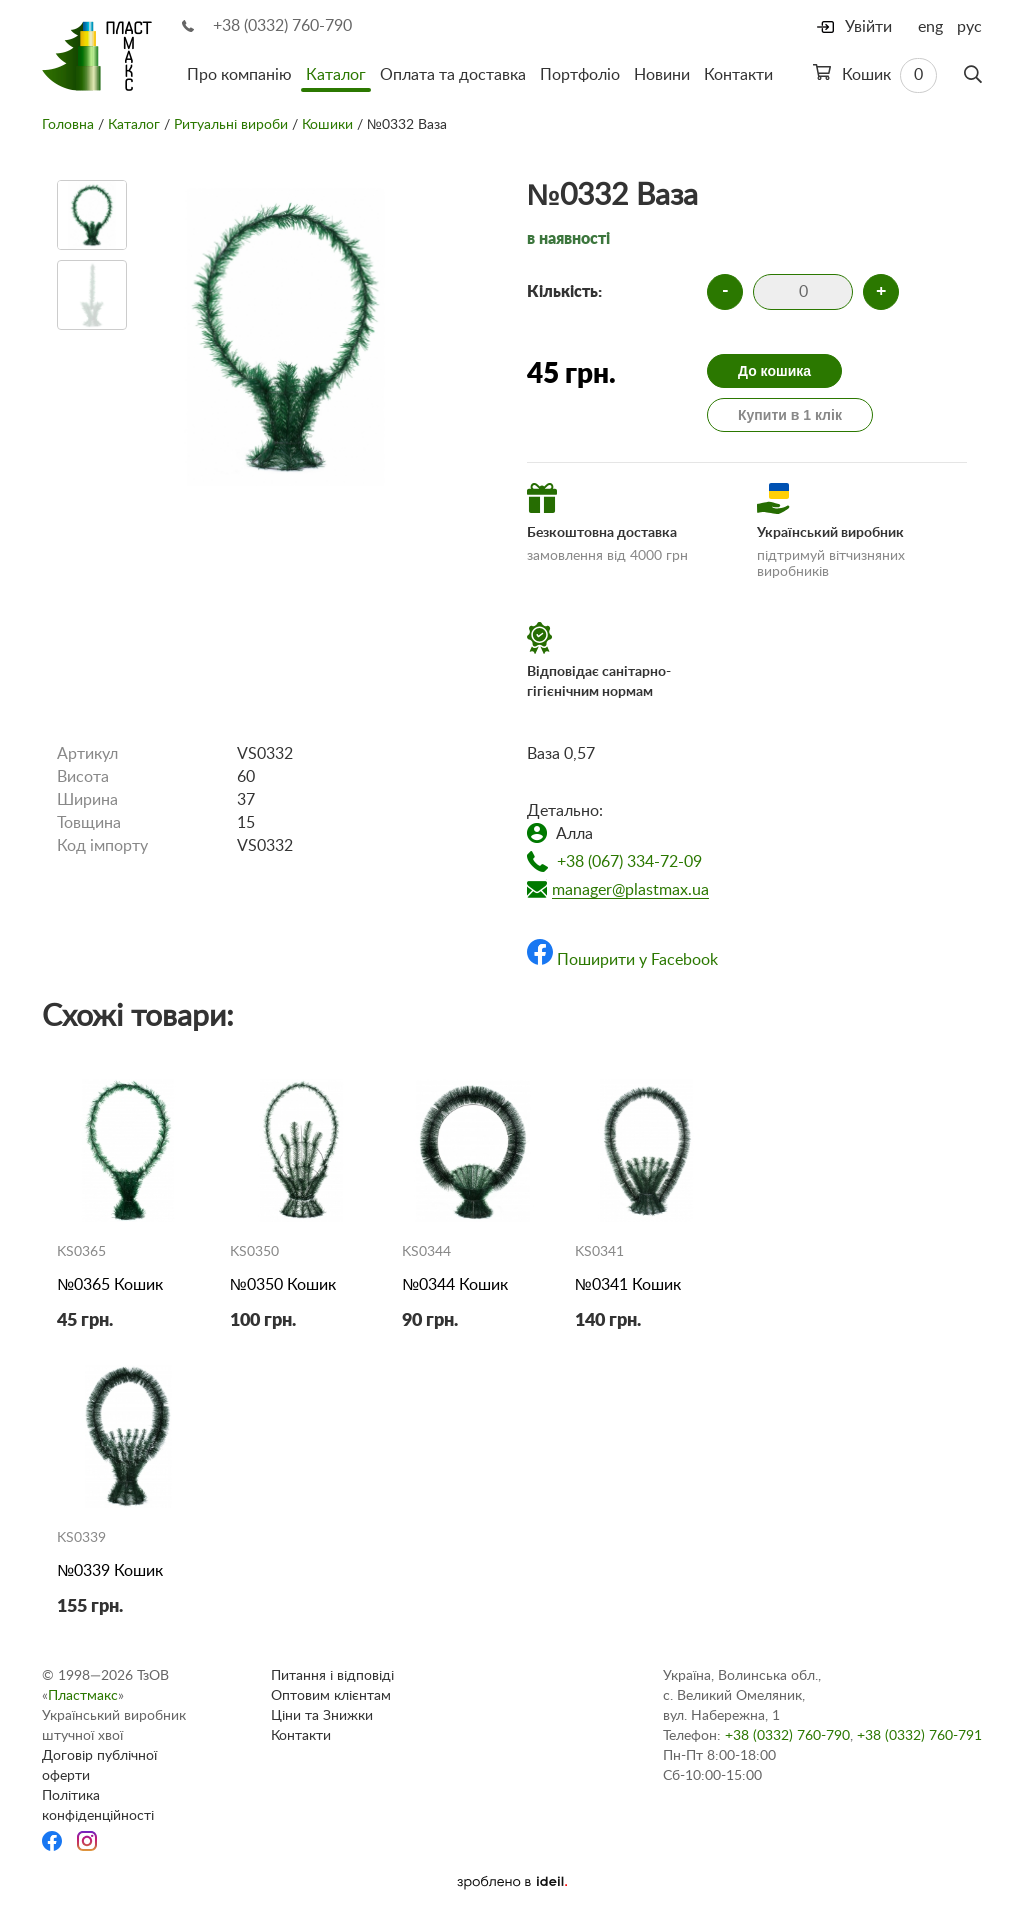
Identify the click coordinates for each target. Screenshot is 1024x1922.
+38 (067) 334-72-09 (629, 862)
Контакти (738, 75)
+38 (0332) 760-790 (282, 26)
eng (930, 27)
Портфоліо (580, 75)
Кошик (875, 75)
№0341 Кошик (628, 1285)
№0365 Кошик (110, 1285)
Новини (662, 75)
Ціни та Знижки (322, 1716)
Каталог (336, 75)
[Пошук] (973, 75)
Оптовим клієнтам (331, 1696)
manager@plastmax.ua (630, 890)
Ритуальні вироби (231, 125)
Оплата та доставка (453, 75)
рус (969, 27)
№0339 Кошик (110, 1571)
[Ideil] (512, 1882)
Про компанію (239, 75)
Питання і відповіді (332, 1676)
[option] (92, 215)
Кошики (327, 125)
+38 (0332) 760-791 (919, 1736)
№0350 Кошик (283, 1285)
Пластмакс (83, 1696)
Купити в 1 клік (790, 415)
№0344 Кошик (455, 1285)
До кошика (774, 371)
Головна (68, 125)
